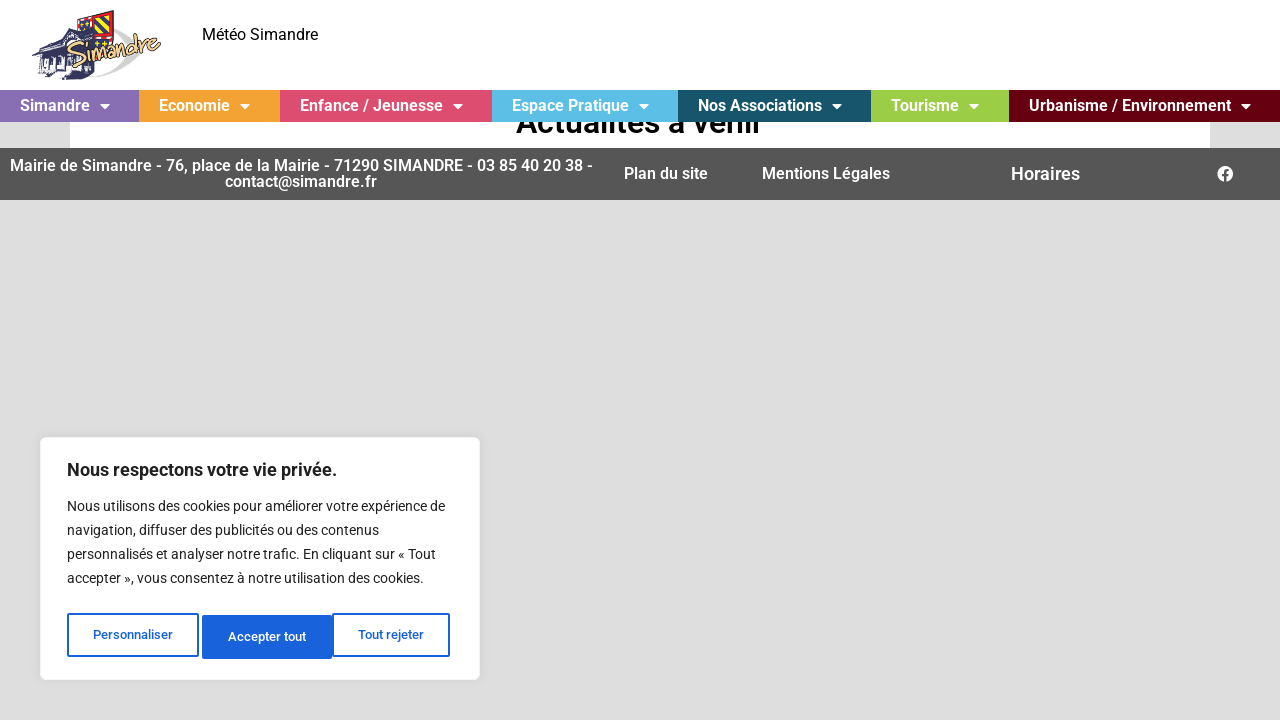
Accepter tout (390, 637)
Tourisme (935, 106)
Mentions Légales (826, 199)
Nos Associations (770, 106)
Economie (204, 106)
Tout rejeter (261, 637)
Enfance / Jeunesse (381, 106)
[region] (260, 563)
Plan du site (666, 199)
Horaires (1045, 199)
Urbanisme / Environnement (1140, 106)
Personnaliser (131, 637)
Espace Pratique (580, 106)
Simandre (65, 106)
